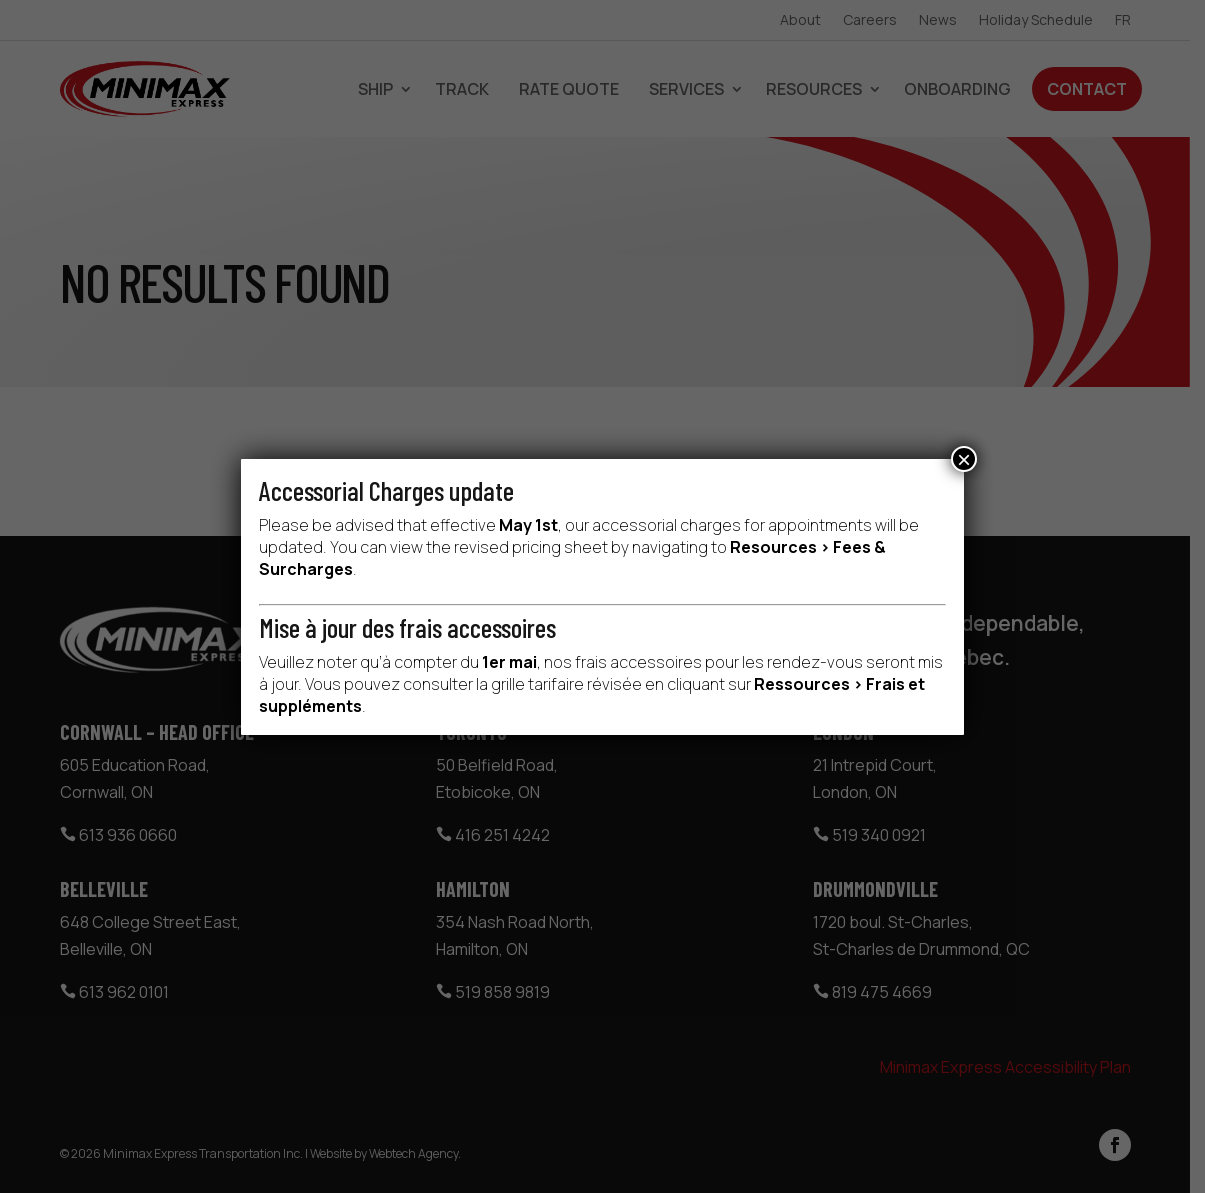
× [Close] (964, 459)
